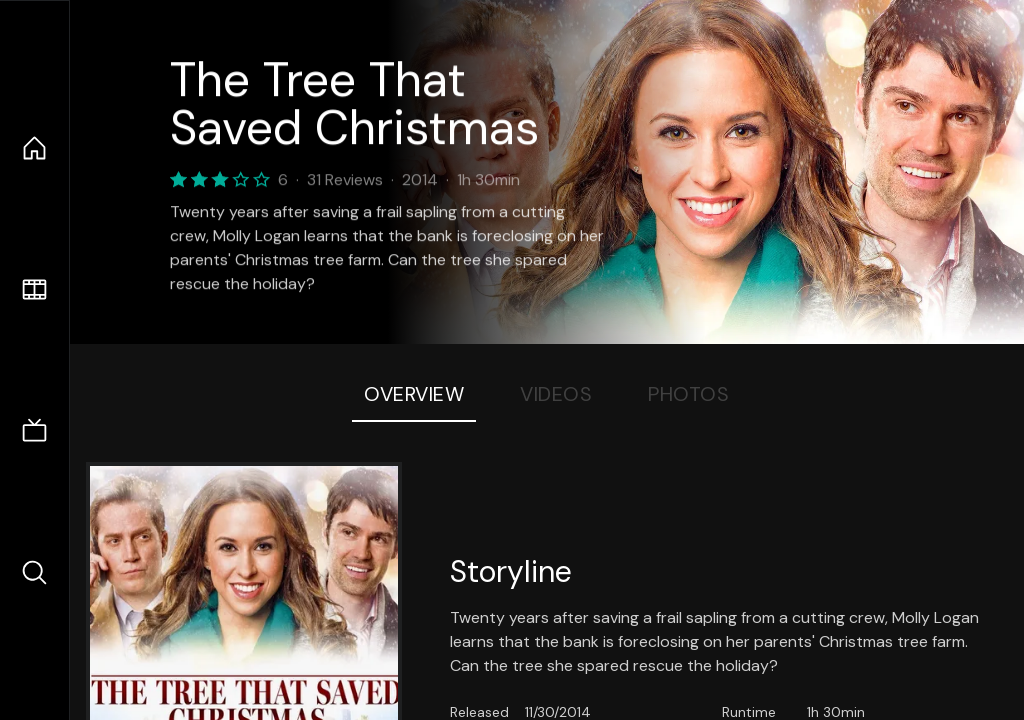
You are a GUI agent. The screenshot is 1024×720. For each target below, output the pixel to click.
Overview (414, 394)
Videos (556, 394)
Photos (688, 394)
